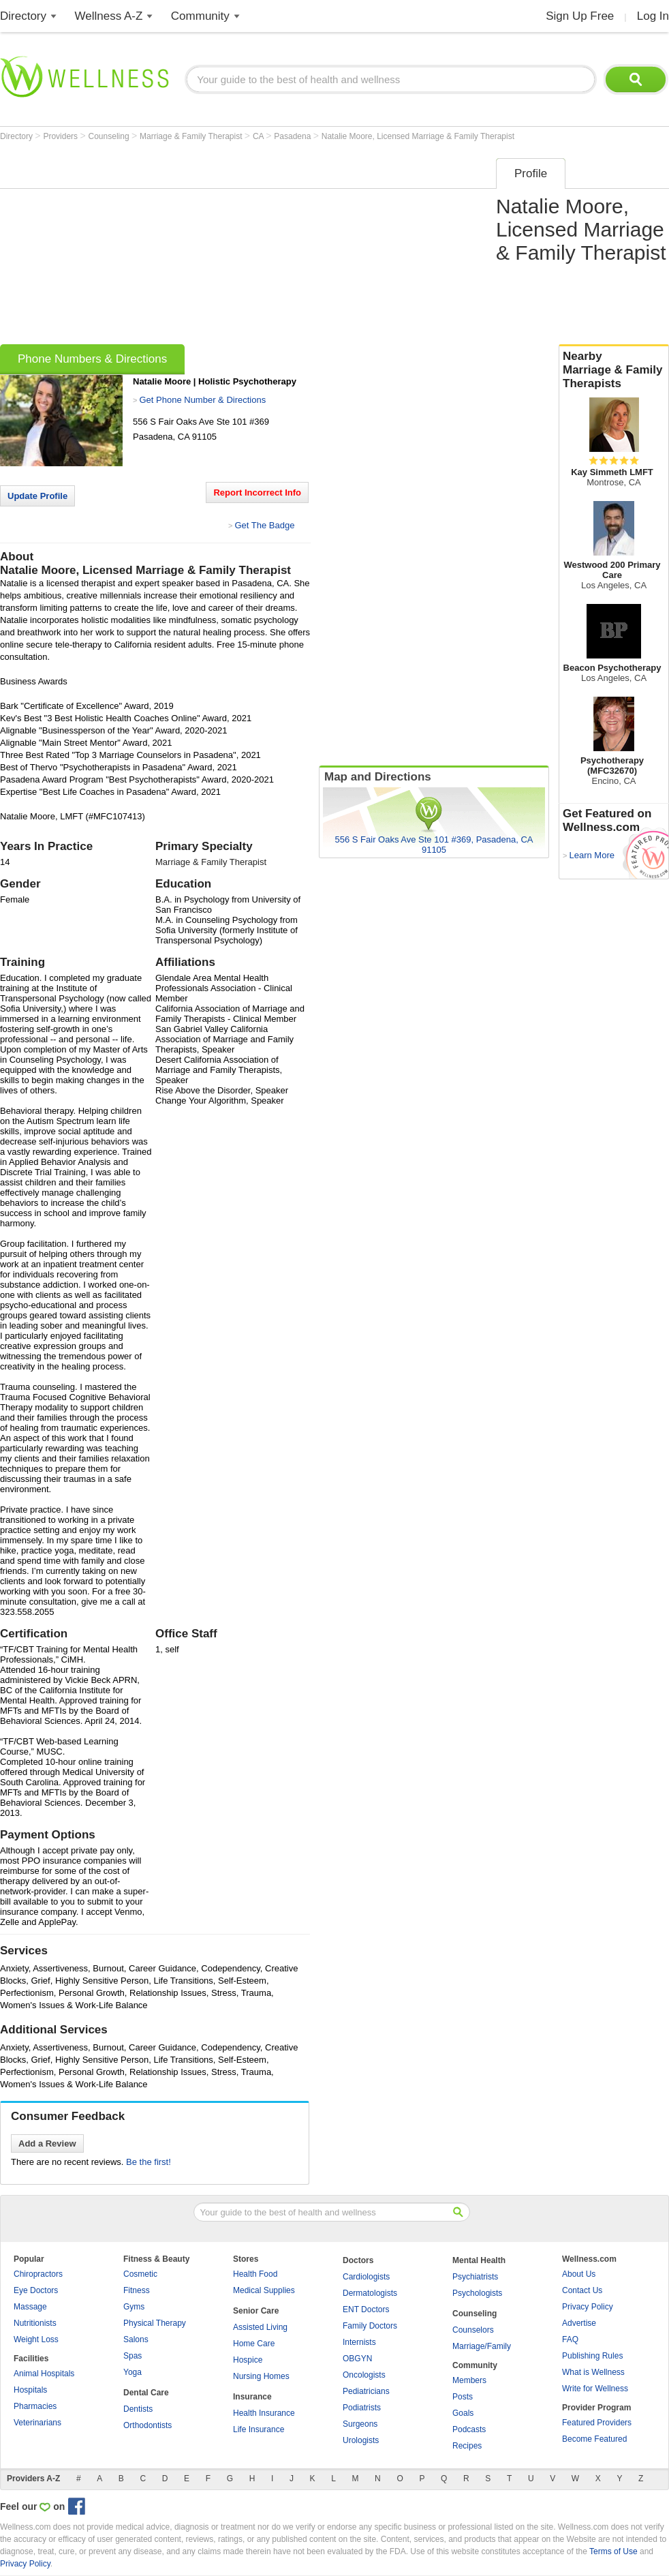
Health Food (255, 2274)
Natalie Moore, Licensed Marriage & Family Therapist (418, 136)
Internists (359, 2342)
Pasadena (293, 136)
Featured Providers (597, 2422)
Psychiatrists (475, 2277)
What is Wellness (593, 2372)
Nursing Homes (261, 2376)
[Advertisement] (206, 246)
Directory (23, 16)
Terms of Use (613, 2551)
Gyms (133, 2307)
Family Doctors (370, 2326)
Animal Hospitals (44, 2373)
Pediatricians (366, 2391)
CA (259, 136)
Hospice (247, 2360)
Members (469, 2380)
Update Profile (37, 496)
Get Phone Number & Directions (202, 400)
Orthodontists (147, 2425)
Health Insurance (264, 2413)
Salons (136, 2339)
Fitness (136, 2290)
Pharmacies (35, 2406)
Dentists (138, 2409)
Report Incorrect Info (257, 492)
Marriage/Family (481, 2346)
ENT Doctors (366, 2309)
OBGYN (357, 2358)
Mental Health (478, 2260)
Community (200, 16)
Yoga (132, 2372)
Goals (462, 2413)
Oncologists (364, 2375)
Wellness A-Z (109, 16)
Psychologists (477, 2293)
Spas (132, 2356)
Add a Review (47, 2143)
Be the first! (148, 2162)
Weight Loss (36, 2339)
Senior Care (256, 2311)
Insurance (252, 2396)
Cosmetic (140, 2274)
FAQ (570, 2339)
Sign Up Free (580, 16)
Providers (61, 136)
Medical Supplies (264, 2290)
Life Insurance (258, 2429)
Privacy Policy (587, 2307)
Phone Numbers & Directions (92, 358)
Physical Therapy (154, 2323)
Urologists (361, 2440)
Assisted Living (260, 2327)
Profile (530, 173)
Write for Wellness (595, 2388)
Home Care (254, 2343)
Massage (30, 2307)
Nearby (614, 370)
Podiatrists (362, 2407)
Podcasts (469, 2429)
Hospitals (30, 2390)
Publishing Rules (592, 2356)
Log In (653, 16)
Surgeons (360, 2424)
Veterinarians (37, 2422)
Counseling (110, 136)
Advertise (579, 2323)
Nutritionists (35, 2323)
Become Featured (594, 2439)
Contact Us (582, 2290)
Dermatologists (370, 2293)
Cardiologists (366, 2277)
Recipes (467, 2446)
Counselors (473, 2330)
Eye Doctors (36, 2290)
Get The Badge (264, 525)
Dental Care (146, 2392)
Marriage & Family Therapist (192, 136)
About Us (578, 2274)
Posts (462, 2396)
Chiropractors (38, 2274)
